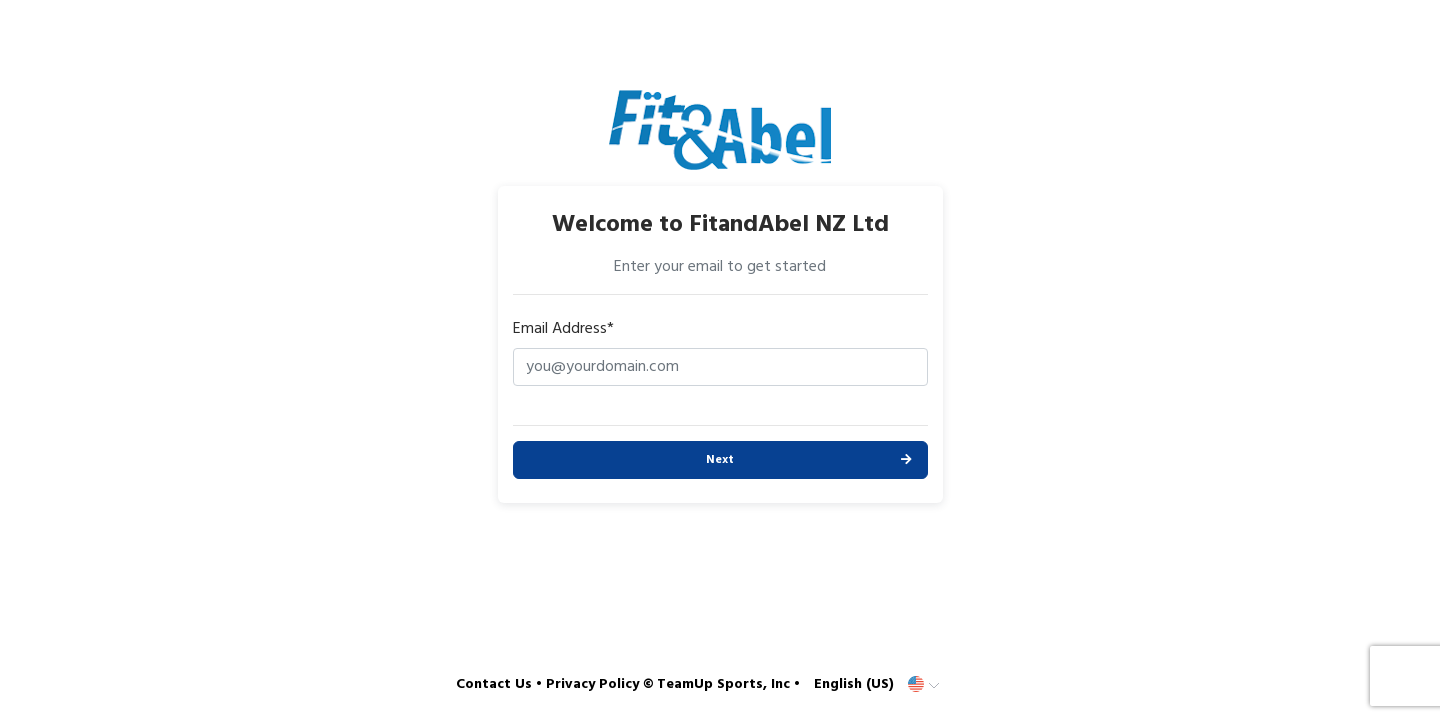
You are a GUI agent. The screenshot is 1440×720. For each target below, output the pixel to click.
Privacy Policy (592, 684)
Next (720, 460)
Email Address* (563, 329)
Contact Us (494, 684)
